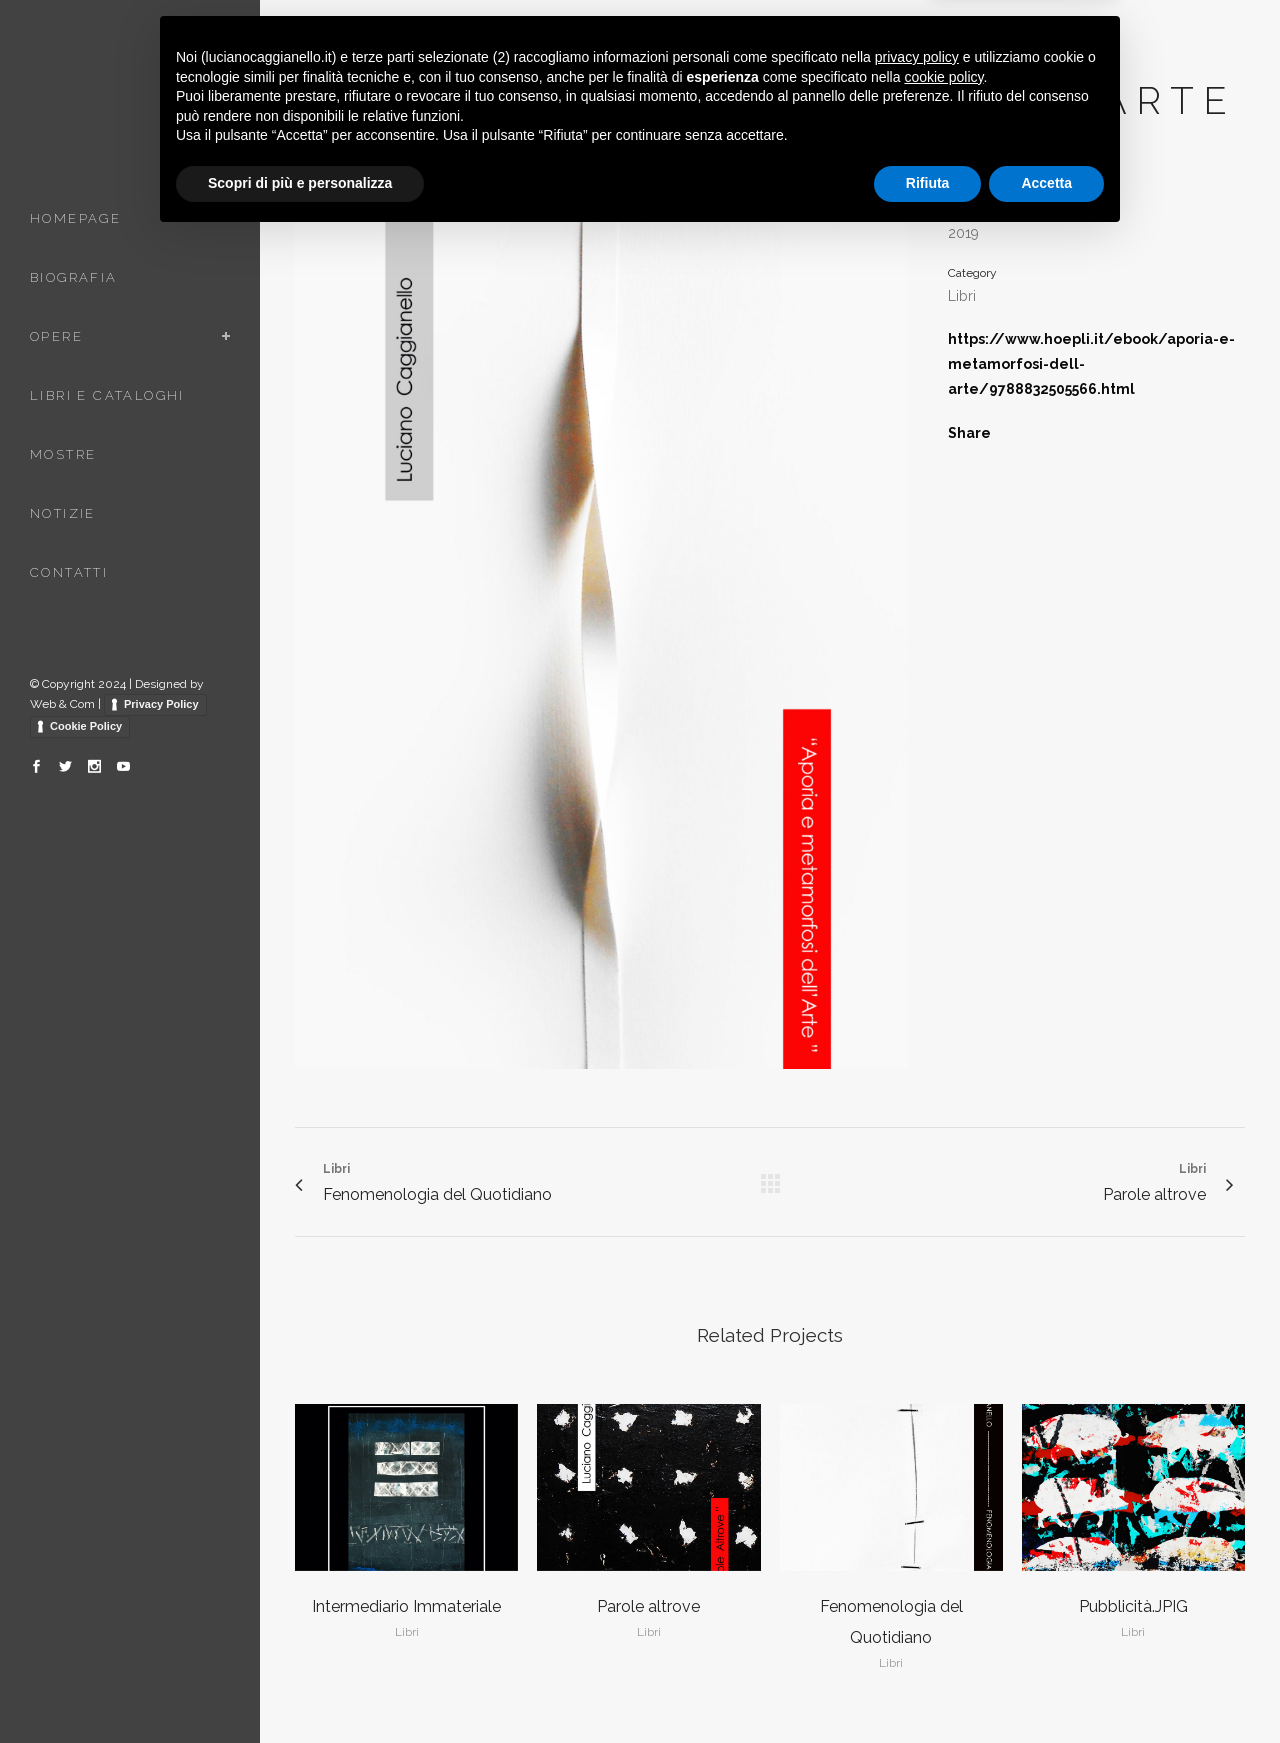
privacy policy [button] (917, 1562)
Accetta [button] (1046, 1688)
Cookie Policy (86, 726)
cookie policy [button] (943, 1582)
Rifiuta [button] (928, 1688)
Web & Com (62, 704)
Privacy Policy (161, 704)
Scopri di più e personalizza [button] (300, 1688)
